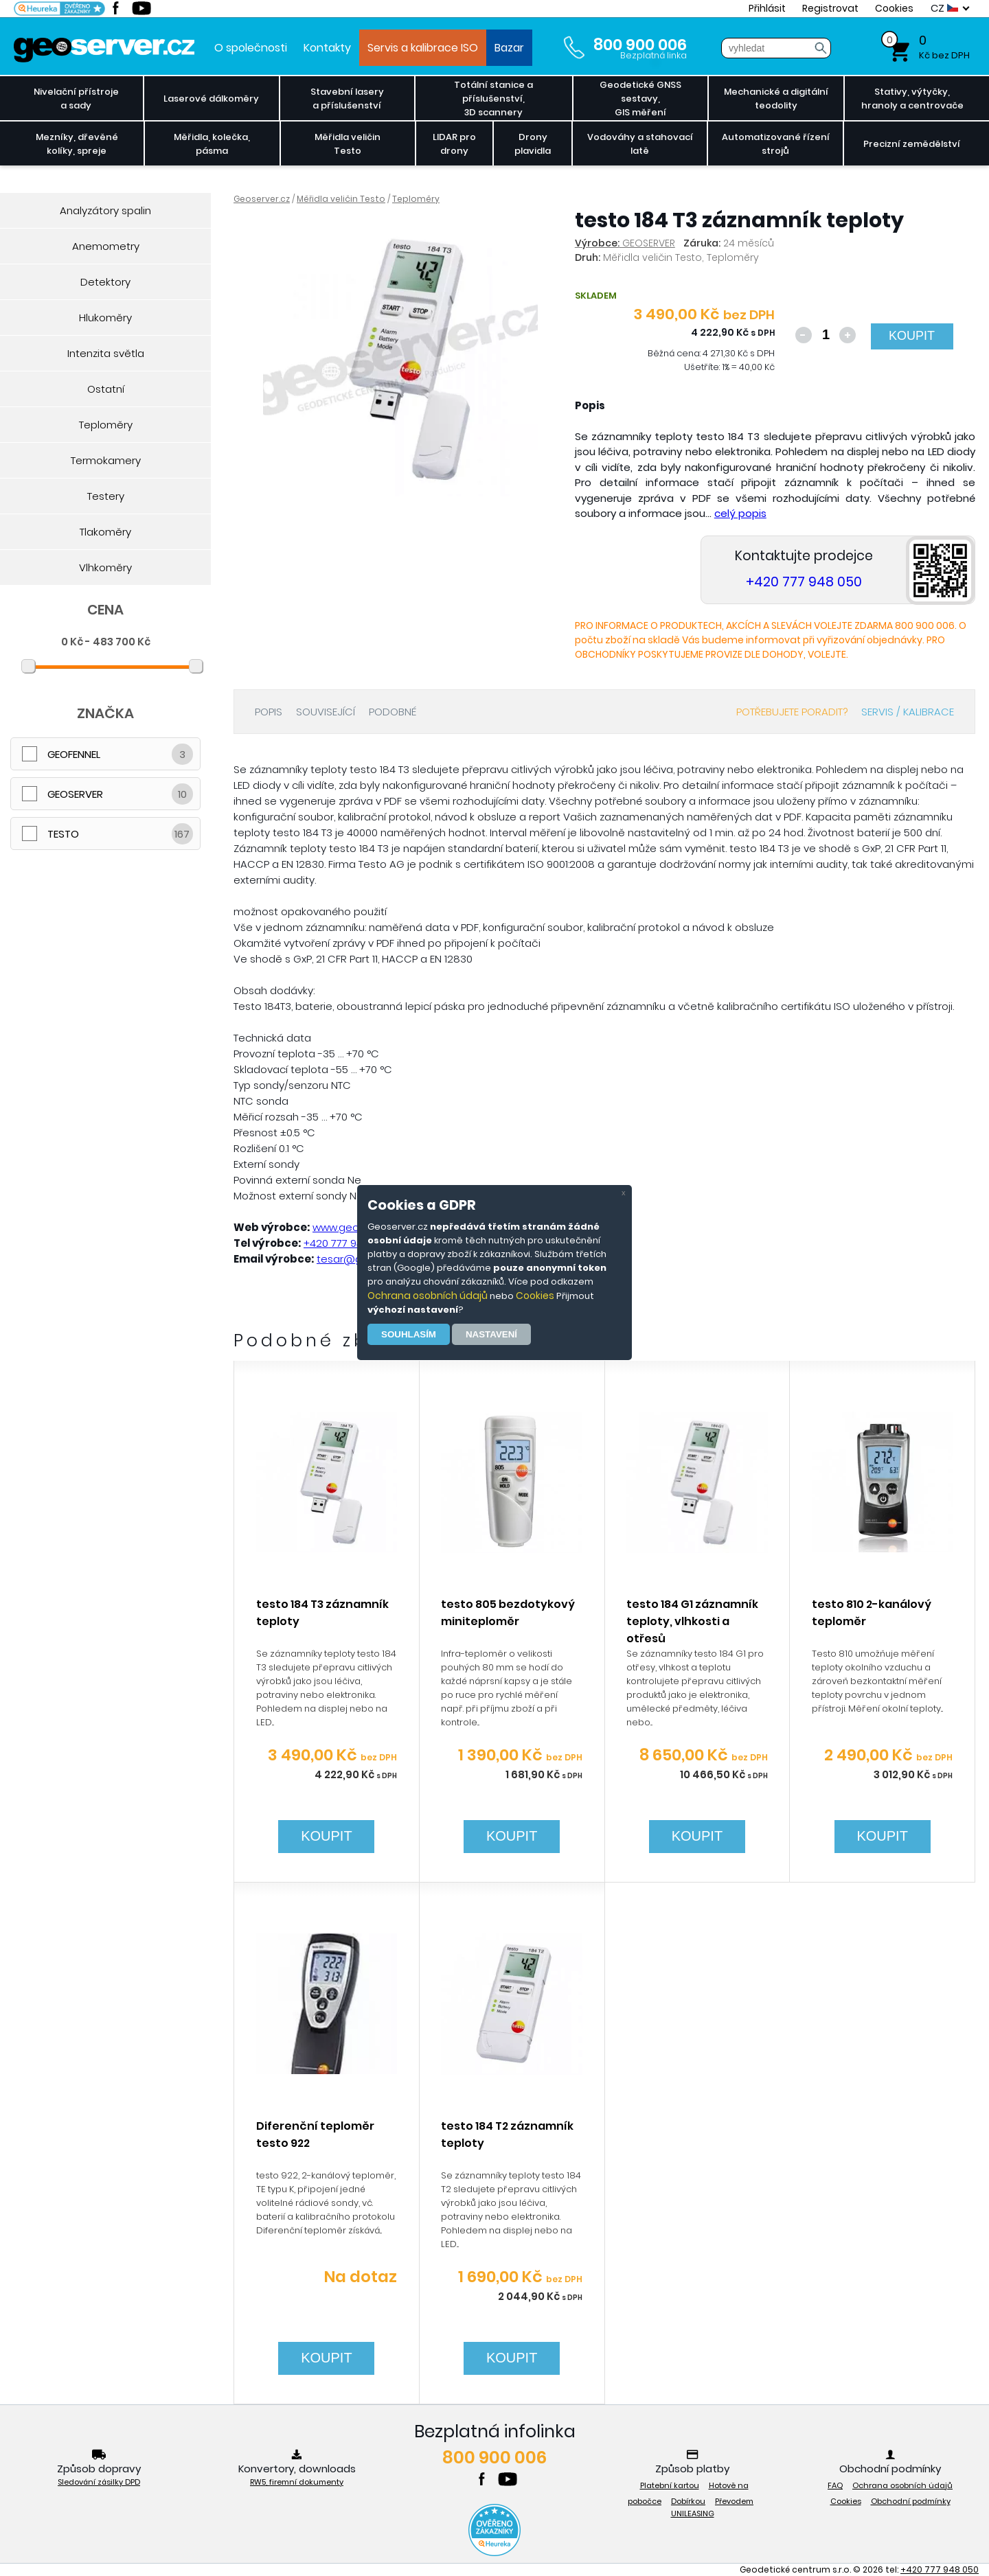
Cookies (535, 1295)
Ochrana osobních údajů (427, 1295)
